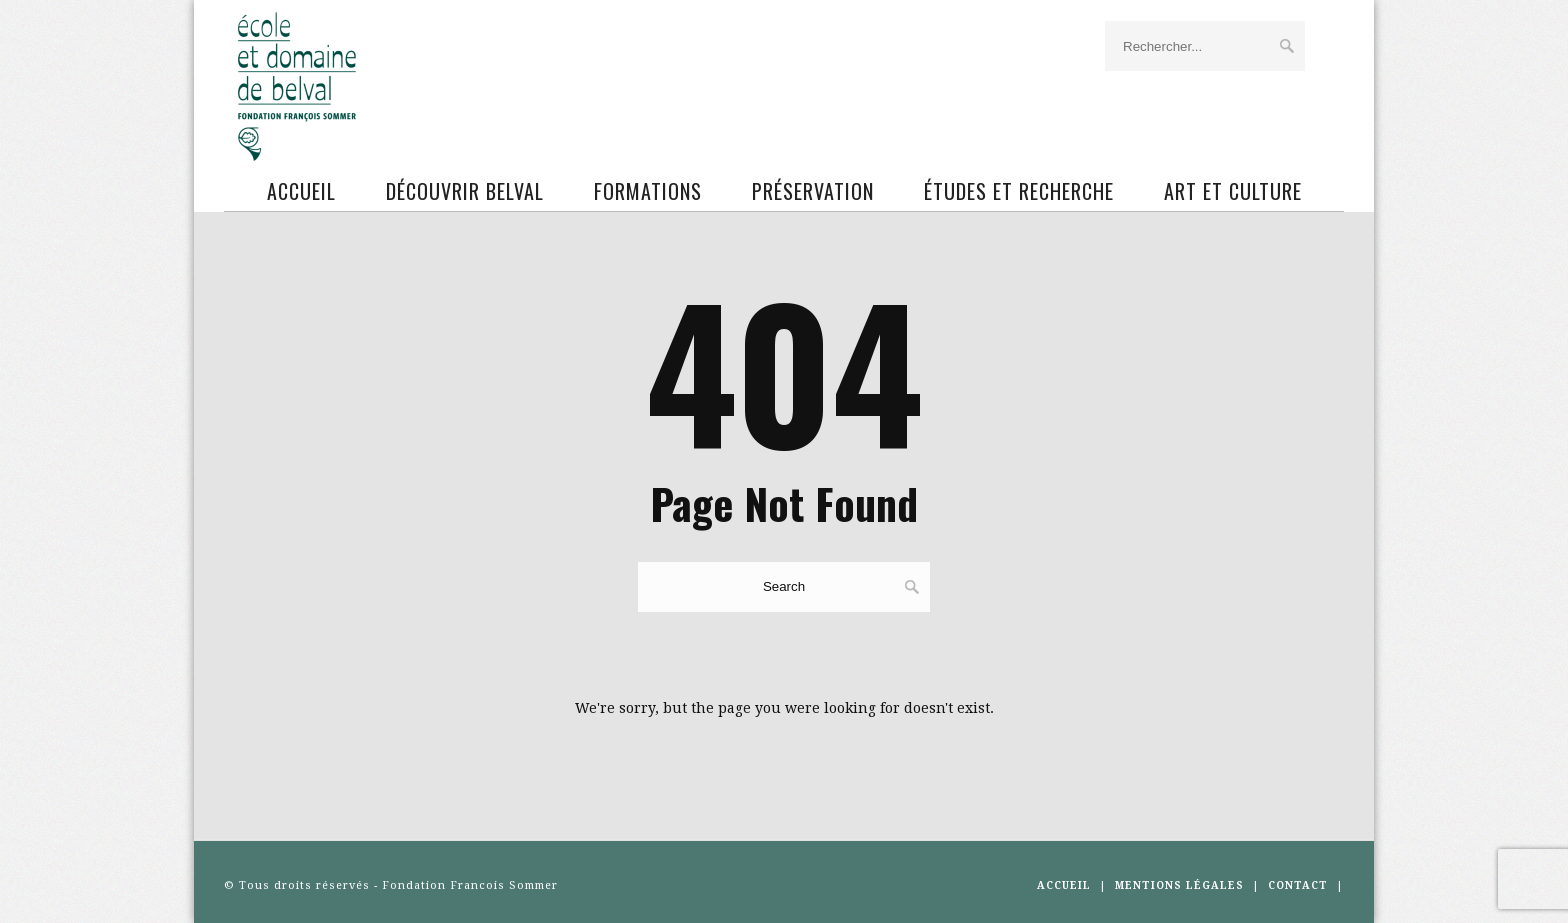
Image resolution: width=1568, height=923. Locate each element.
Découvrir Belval (465, 191)
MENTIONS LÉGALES (1179, 885)
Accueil (301, 191)
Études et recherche (1019, 191)
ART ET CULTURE (1233, 191)
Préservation (813, 191)
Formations (648, 191)
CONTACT (1298, 885)
